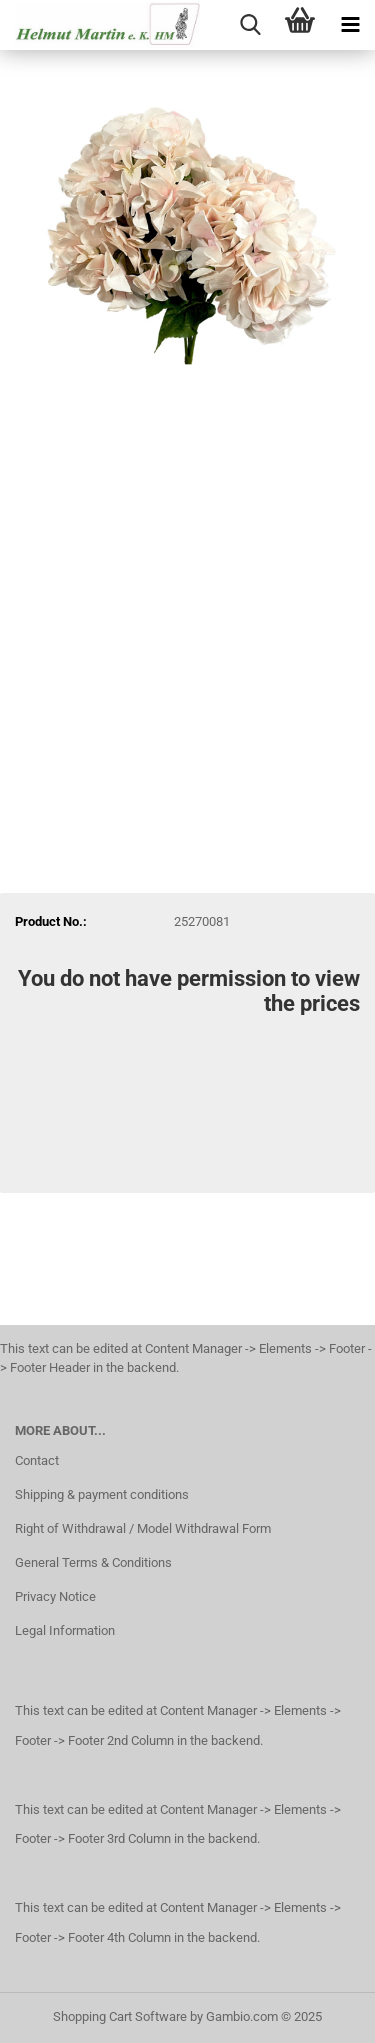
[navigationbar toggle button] (350, 25)
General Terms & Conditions (93, 1562)
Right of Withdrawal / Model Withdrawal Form (143, 1528)
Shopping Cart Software (120, 2016)
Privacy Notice (55, 1596)
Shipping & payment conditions (102, 1494)
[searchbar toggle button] (250, 25)
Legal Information (65, 1630)
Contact (37, 1460)
